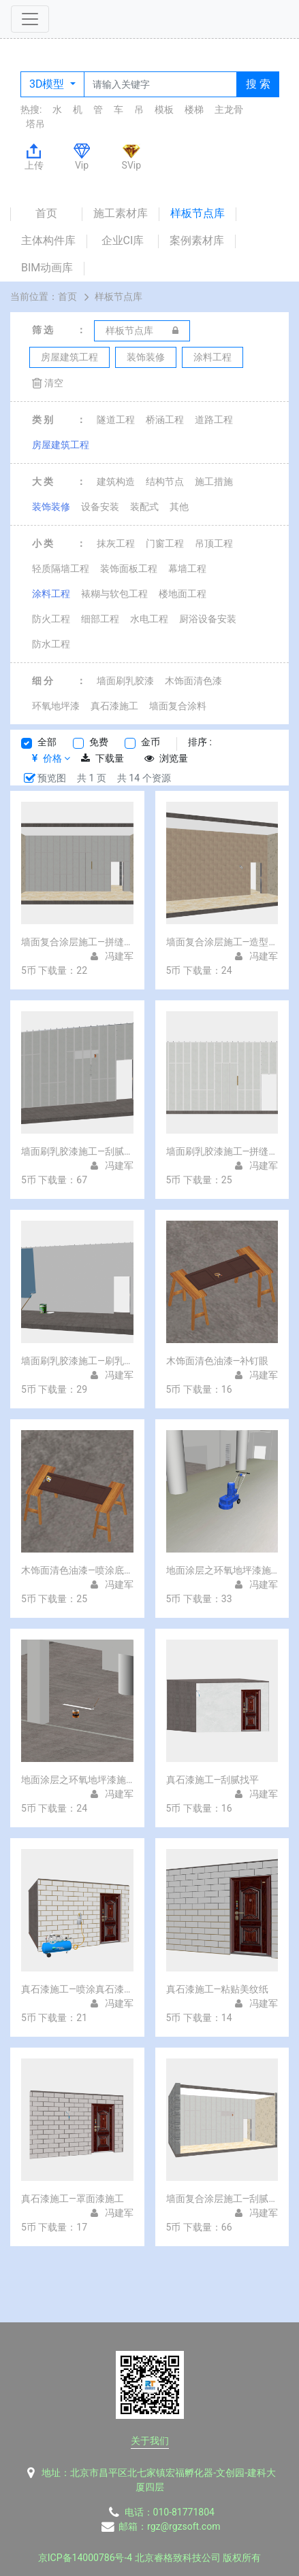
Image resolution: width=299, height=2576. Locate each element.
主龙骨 (229, 109)
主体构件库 (48, 240)
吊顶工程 (214, 543)
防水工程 (51, 644)
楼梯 (194, 109)
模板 (164, 109)
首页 (46, 213)
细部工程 (100, 618)
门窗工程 (165, 543)
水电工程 (149, 618)
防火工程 (51, 618)
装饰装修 (51, 506)
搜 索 (258, 84)
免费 (98, 741)
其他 (179, 506)
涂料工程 (51, 593)
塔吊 (35, 123)
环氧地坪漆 (56, 705)
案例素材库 (197, 240)
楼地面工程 (182, 593)
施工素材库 (120, 213)
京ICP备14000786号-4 (85, 2557)
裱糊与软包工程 (114, 593)
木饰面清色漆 (193, 680)
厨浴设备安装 (207, 618)
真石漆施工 (114, 705)
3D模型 (48, 84)
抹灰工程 (116, 543)
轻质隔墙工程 (60, 568)
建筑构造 (116, 481)
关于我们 (150, 2440)
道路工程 (214, 419)
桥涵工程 (165, 419)
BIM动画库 (47, 267)
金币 (150, 741)
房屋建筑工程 (60, 444)
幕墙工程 (187, 568)
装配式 (144, 506)
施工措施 (214, 481)
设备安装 (100, 506)
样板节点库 (197, 213)
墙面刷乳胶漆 (125, 680)
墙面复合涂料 (177, 705)
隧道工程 (116, 419)
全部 (47, 741)
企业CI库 (122, 240)
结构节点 (165, 481)
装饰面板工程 (128, 568)
